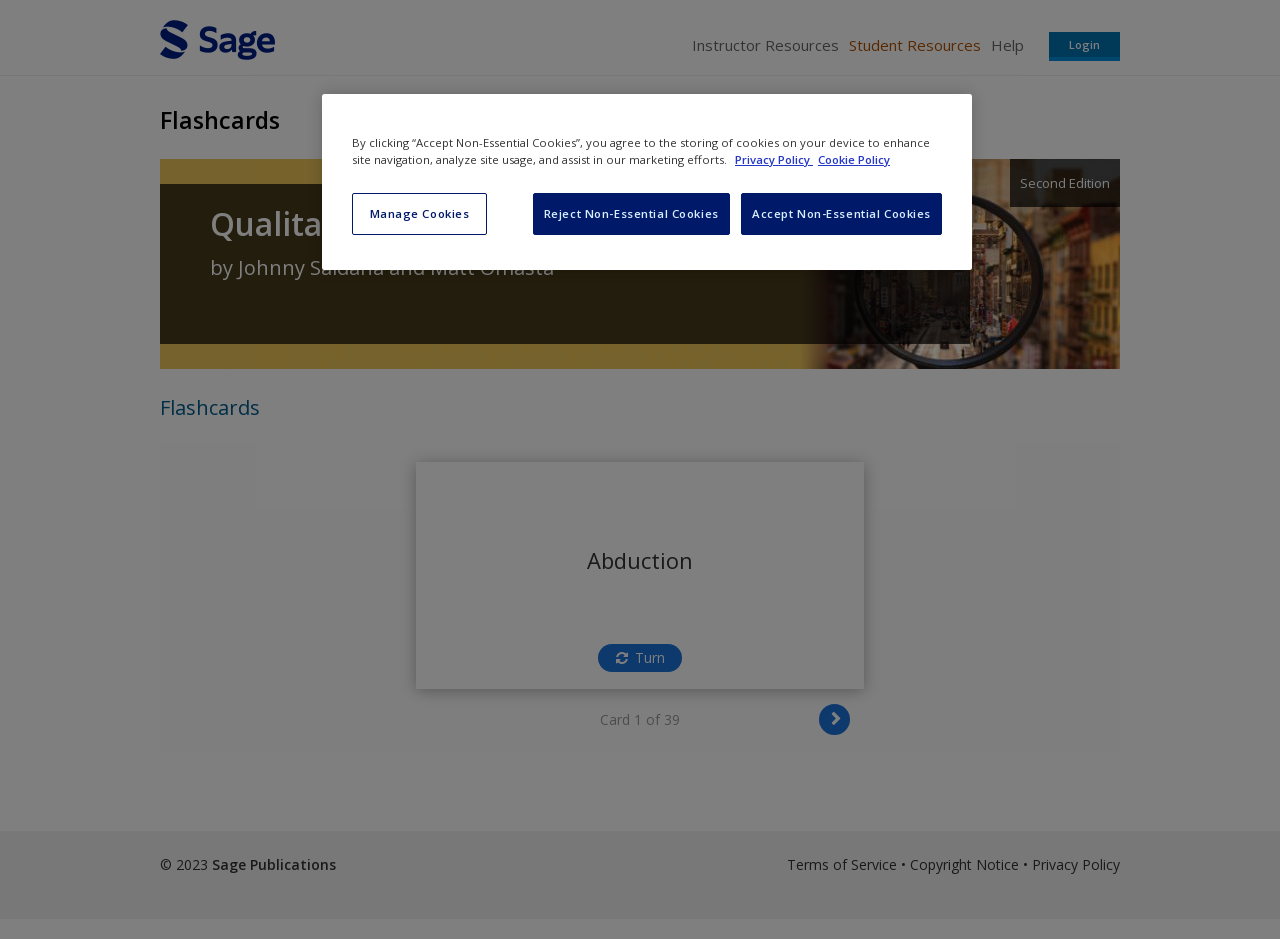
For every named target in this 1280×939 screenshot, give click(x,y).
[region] (647, 182)
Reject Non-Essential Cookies (631, 213)
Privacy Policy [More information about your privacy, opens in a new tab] (774, 159)
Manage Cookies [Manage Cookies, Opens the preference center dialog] (420, 213)
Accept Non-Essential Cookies (841, 213)
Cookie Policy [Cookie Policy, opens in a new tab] (854, 159)
